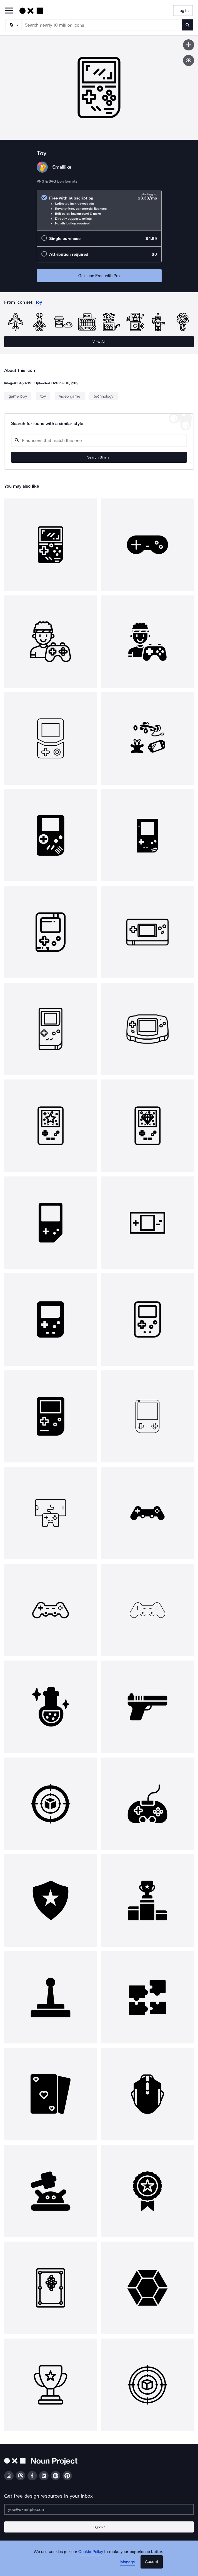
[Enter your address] (99, 2509)
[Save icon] (188, 44)
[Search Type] (13, 24)
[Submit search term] (187, 24)
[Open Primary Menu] (9, 11)
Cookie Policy (90, 2551)
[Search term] (102, 24)
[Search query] (99, 440)
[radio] (99, 210)
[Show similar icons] (188, 60)
